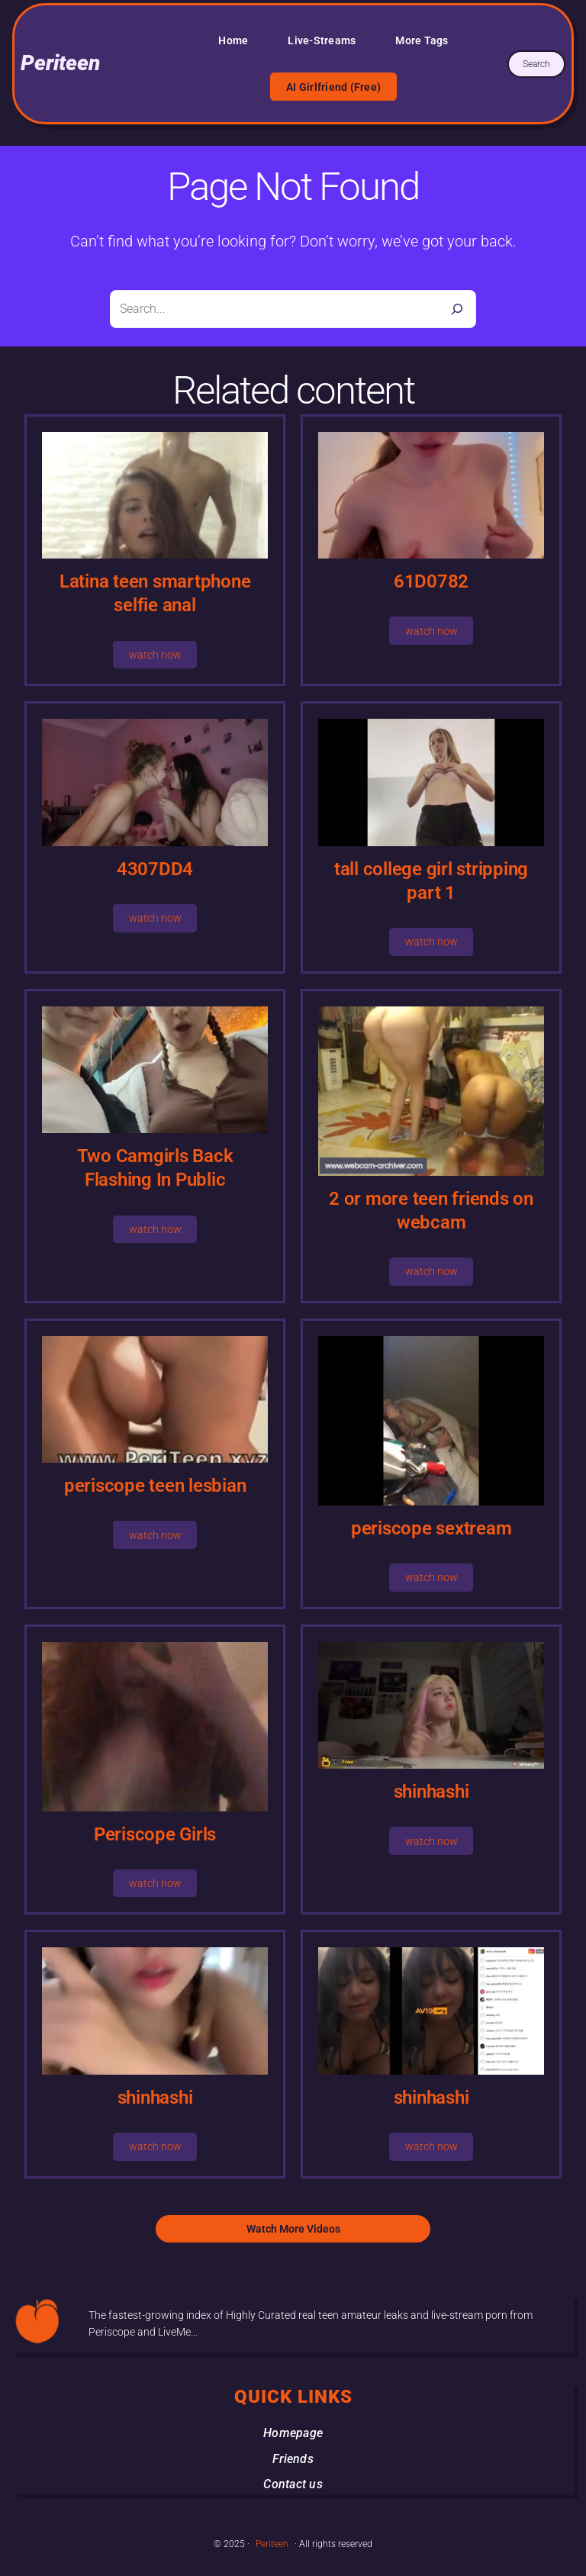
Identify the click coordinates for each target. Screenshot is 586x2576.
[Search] (457, 309)
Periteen (60, 63)
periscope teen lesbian (155, 1485)
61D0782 (431, 581)
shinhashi (431, 1791)
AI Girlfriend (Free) (333, 87)
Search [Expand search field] (536, 64)
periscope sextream (431, 1528)
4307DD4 (155, 869)
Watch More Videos (293, 2229)
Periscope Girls (155, 1834)
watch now (155, 655)
